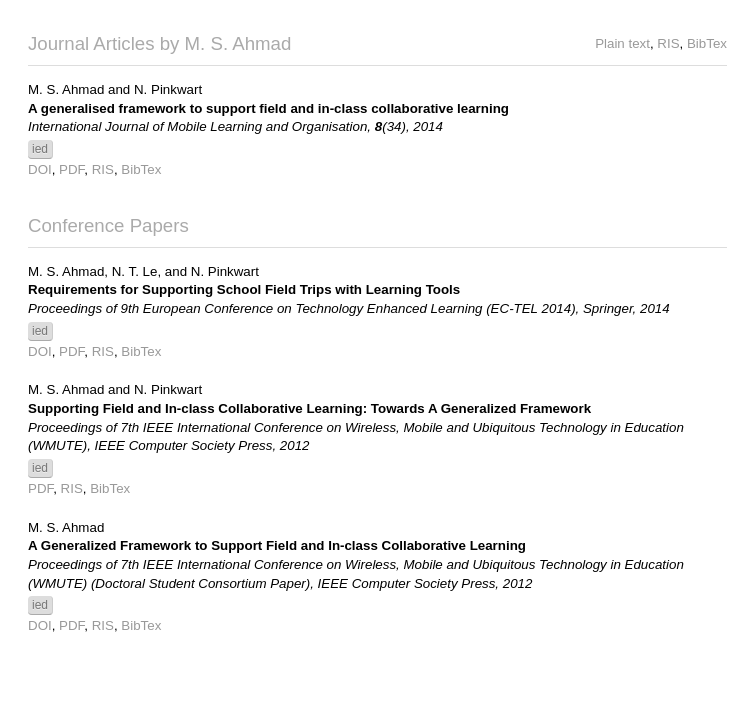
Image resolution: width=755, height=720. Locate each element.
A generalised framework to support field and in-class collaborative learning (268, 108)
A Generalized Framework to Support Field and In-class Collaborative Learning (277, 545)
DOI (40, 169)
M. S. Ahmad (66, 89)
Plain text (622, 43)
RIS (668, 43)
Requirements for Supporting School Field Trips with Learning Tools (244, 289)
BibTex (707, 43)
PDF (71, 169)
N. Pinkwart (168, 89)
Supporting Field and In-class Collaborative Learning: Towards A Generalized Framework (309, 408)
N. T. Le (135, 271)
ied (40, 149)
